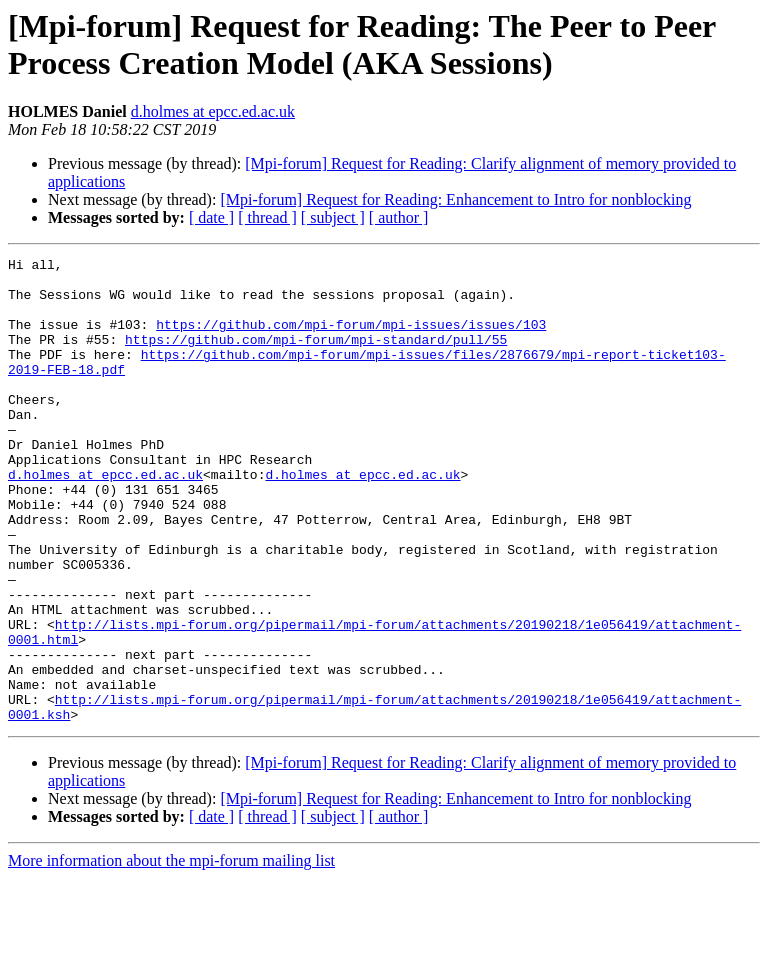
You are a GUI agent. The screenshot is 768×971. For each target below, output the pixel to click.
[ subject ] (333, 217)
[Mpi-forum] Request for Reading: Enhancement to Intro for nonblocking (455, 199)
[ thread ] (267, 217)
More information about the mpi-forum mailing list (171, 953)
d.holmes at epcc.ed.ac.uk (213, 111)
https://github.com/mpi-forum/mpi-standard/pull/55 (316, 357)
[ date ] (211, 217)
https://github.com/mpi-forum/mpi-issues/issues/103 (351, 339)
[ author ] (399, 217)
